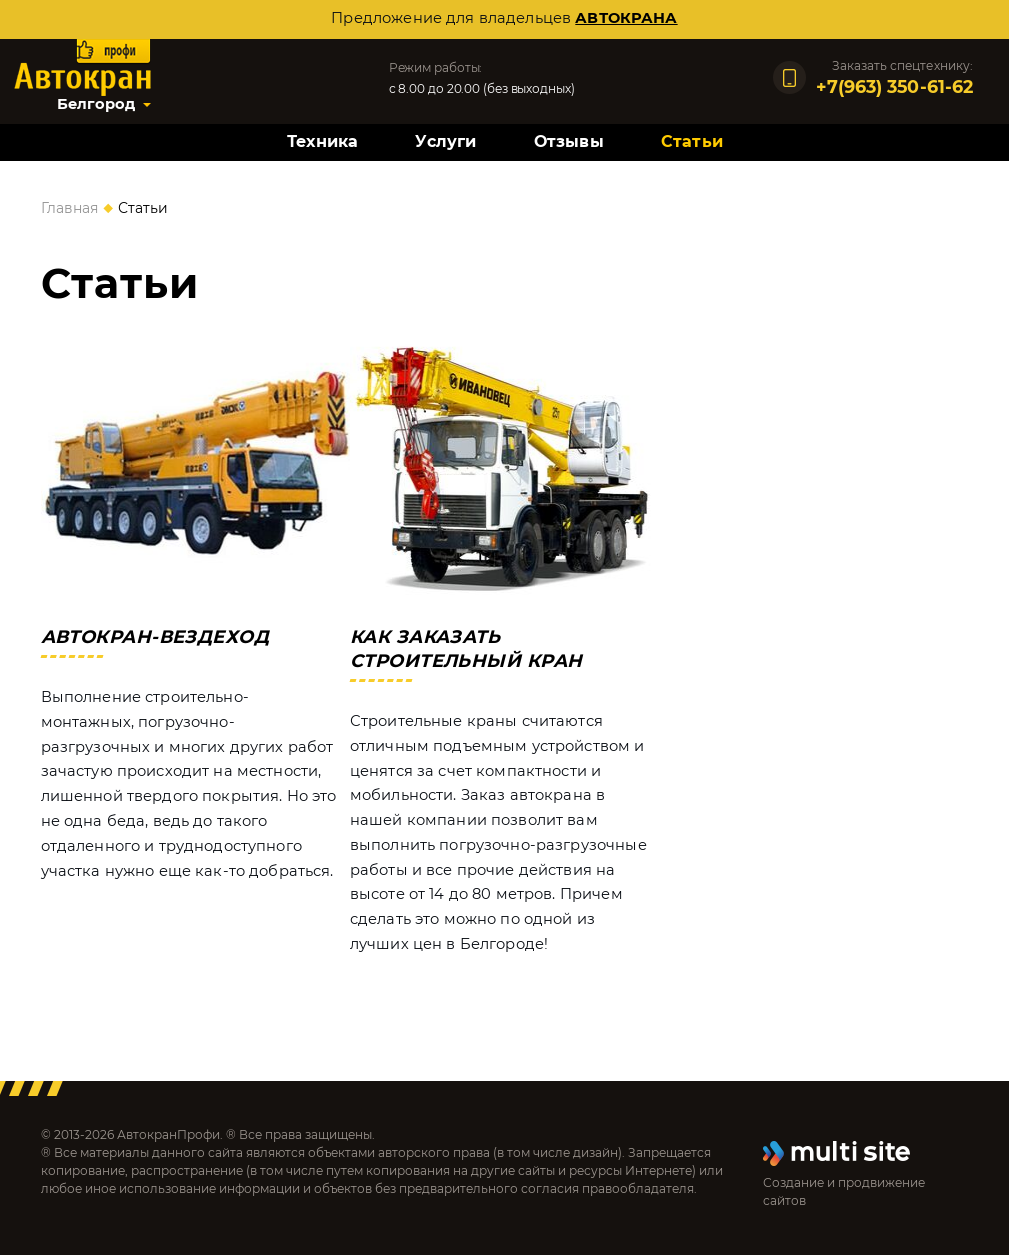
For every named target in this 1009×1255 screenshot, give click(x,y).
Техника (322, 141)
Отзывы (569, 141)
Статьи (692, 141)
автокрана (626, 18)
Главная (69, 208)
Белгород (96, 104)
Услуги (445, 141)
